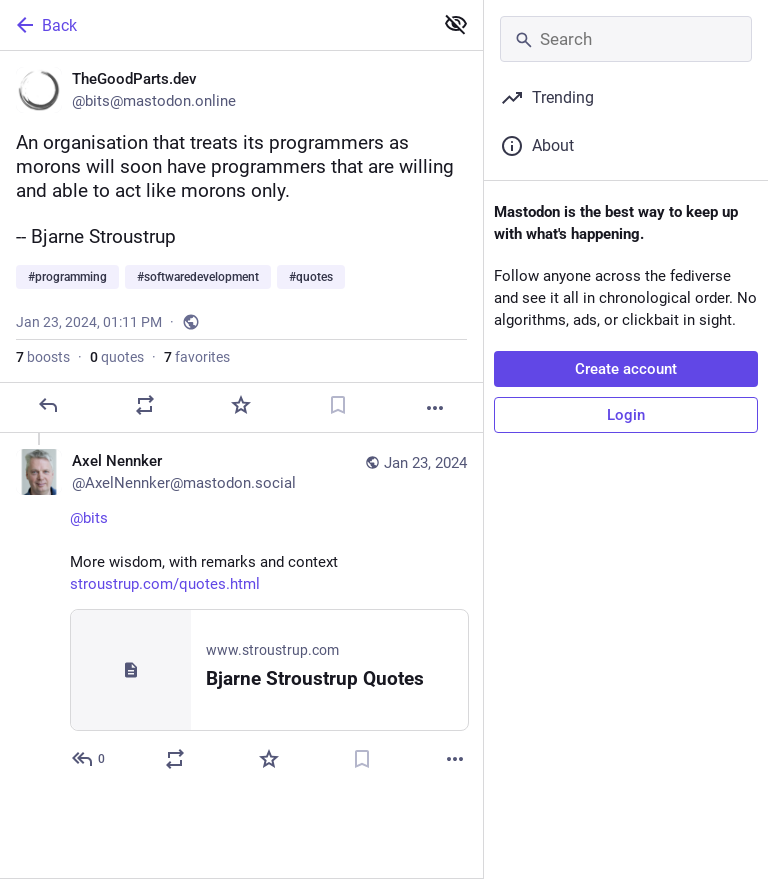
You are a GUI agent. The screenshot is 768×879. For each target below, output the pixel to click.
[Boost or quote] (145, 405)
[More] (435, 408)
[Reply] (48, 405)
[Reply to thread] (89, 759)
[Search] (626, 39)
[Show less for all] (456, 24)
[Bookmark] (338, 405)
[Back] (214, 25)
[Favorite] (241, 405)
